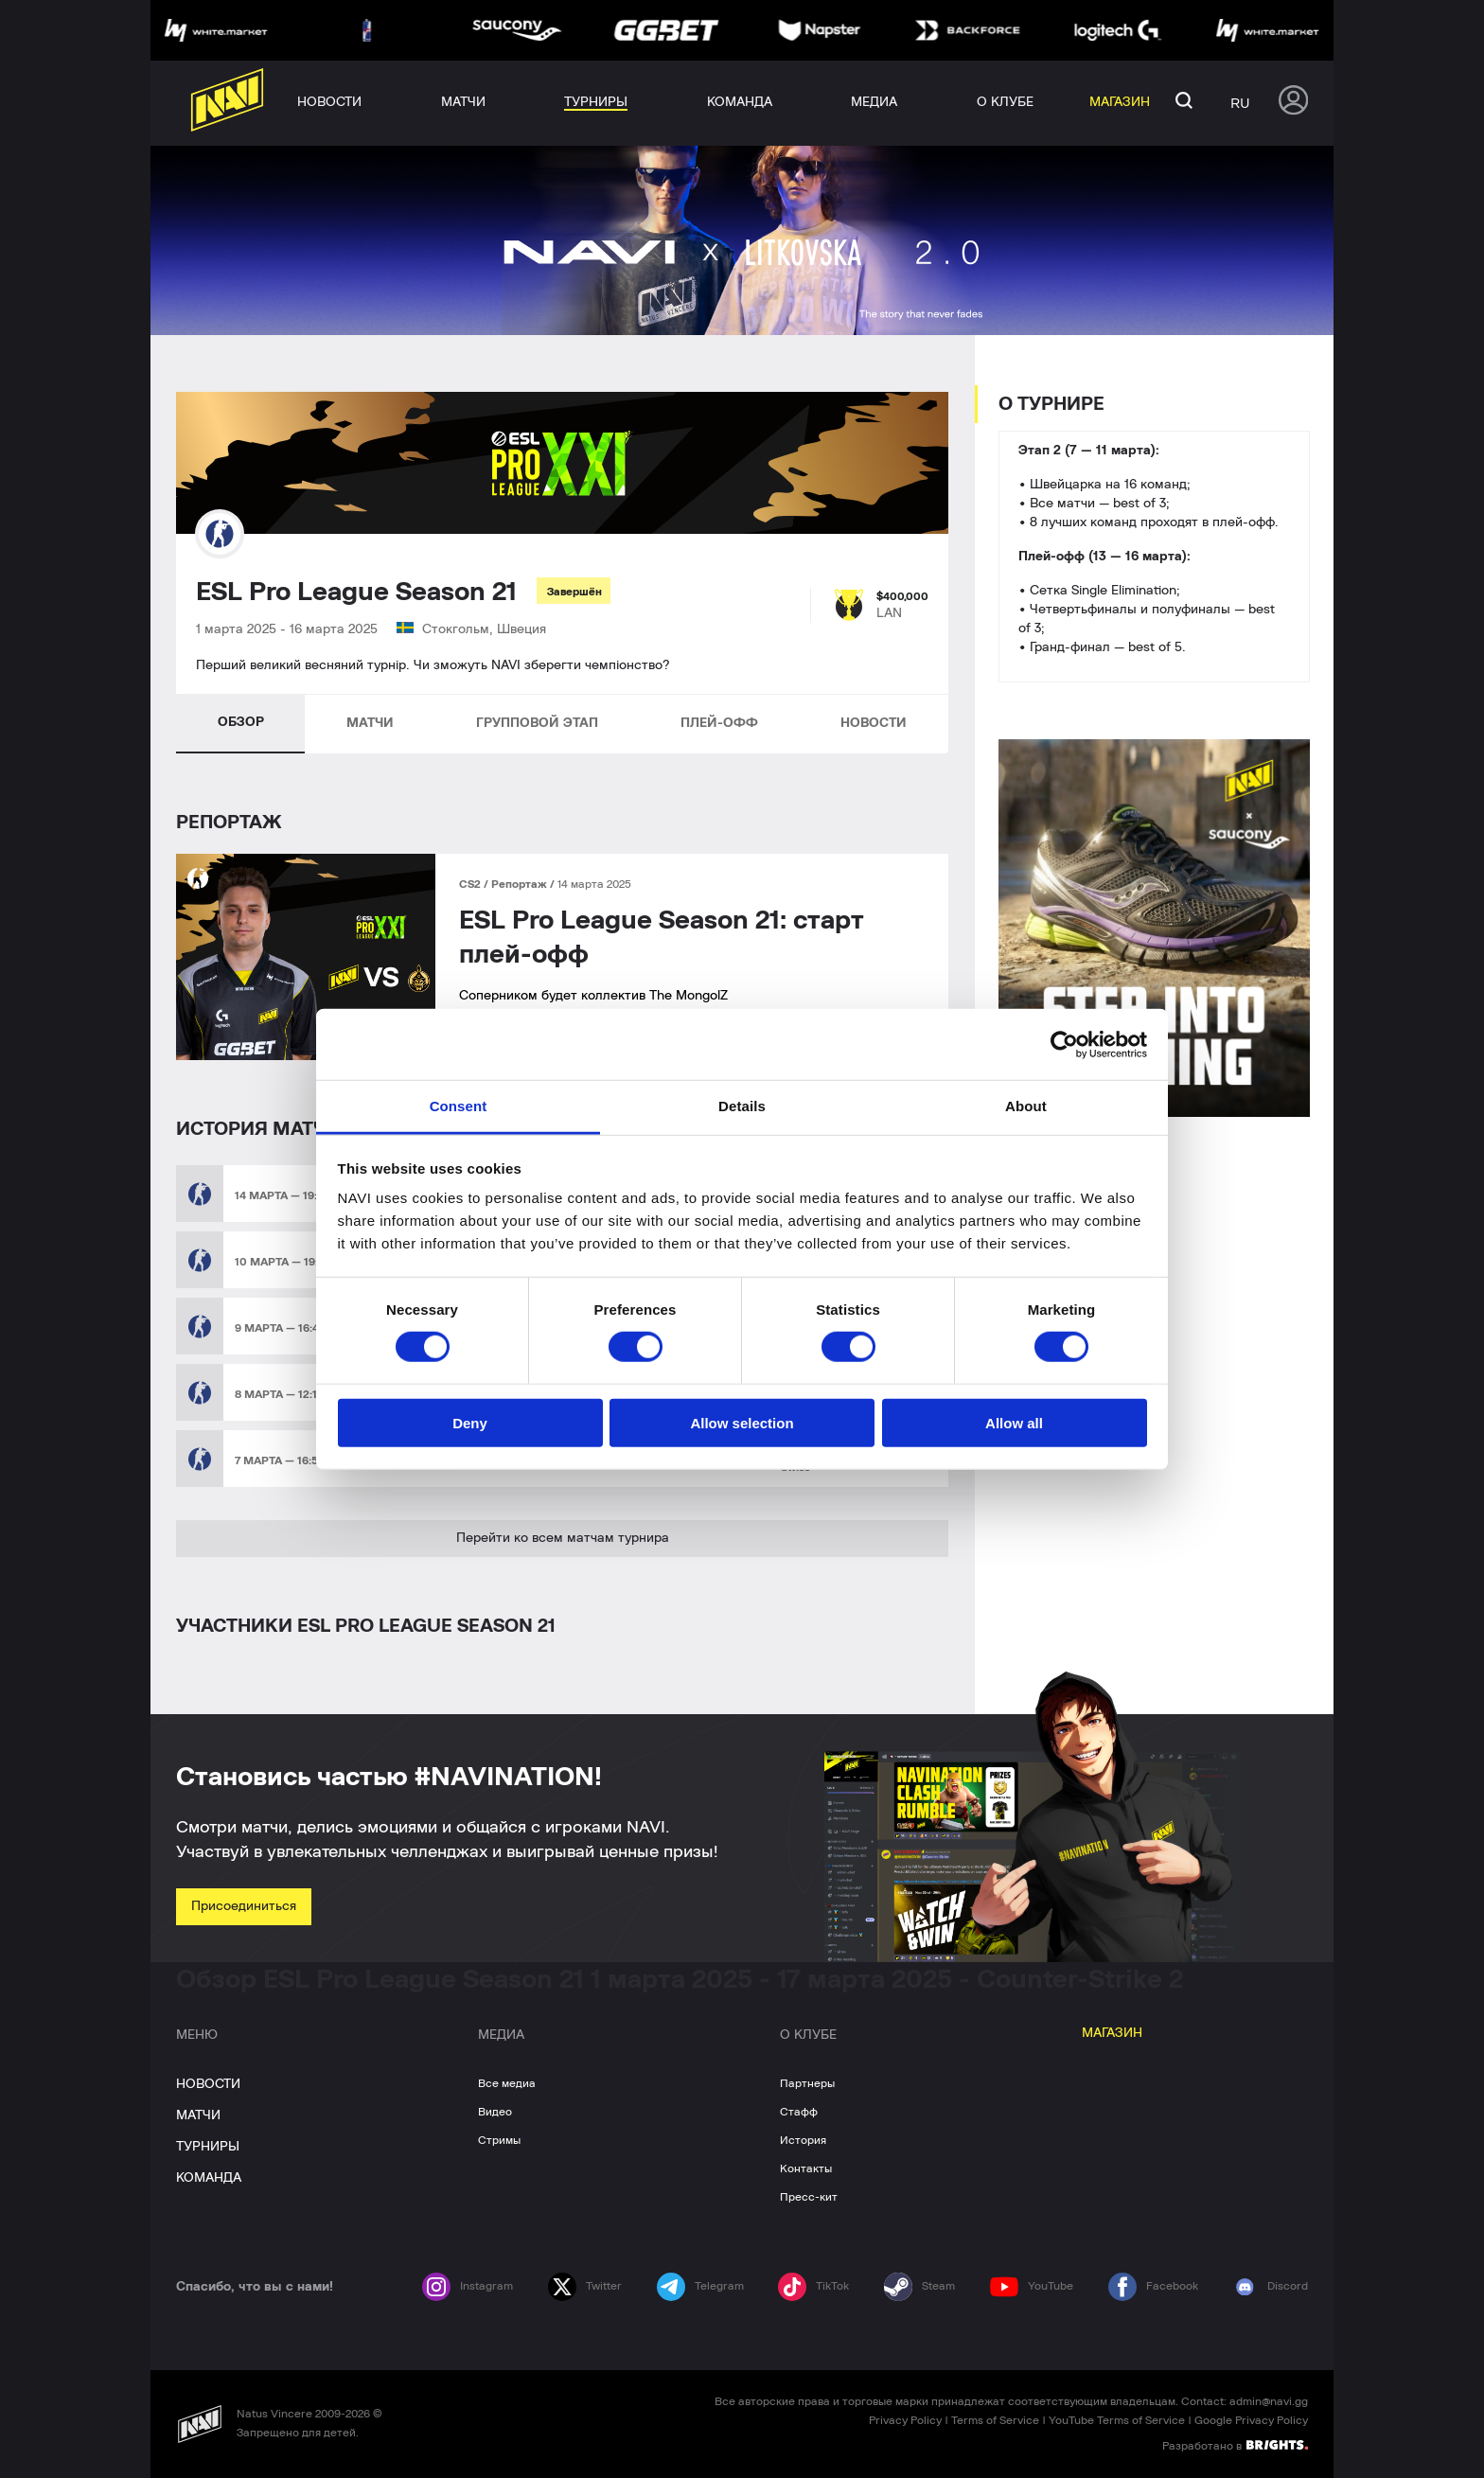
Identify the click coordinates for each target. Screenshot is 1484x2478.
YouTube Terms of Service (1117, 2420)
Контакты (806, 2168)
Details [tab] (742, 1106)
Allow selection (741, 1423)
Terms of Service (995, 2420)
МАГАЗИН (1112, 2033)
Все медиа (507, 2083)
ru (1239, 103)
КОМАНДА (208, 2178)
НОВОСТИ (873, 723)
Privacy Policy (905, 2420)
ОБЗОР (241, 722)
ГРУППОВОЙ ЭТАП (537, 723)
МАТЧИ (370, 723)
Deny (469, 1423)
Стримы (499, 2140)
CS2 (471, 884)
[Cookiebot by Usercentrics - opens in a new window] (1064, 1044)
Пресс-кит (809, 2197)
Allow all (1014, 1423)
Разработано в (1235, 2445)
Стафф (799, 2111)
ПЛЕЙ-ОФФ (719, 723)
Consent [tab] (458, 1106)
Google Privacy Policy (1251, 2420)
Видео (495, 2111)
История (803, 2140)
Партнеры (807, 2083)
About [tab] (1026, 1106)
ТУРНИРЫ (207, 2146)
